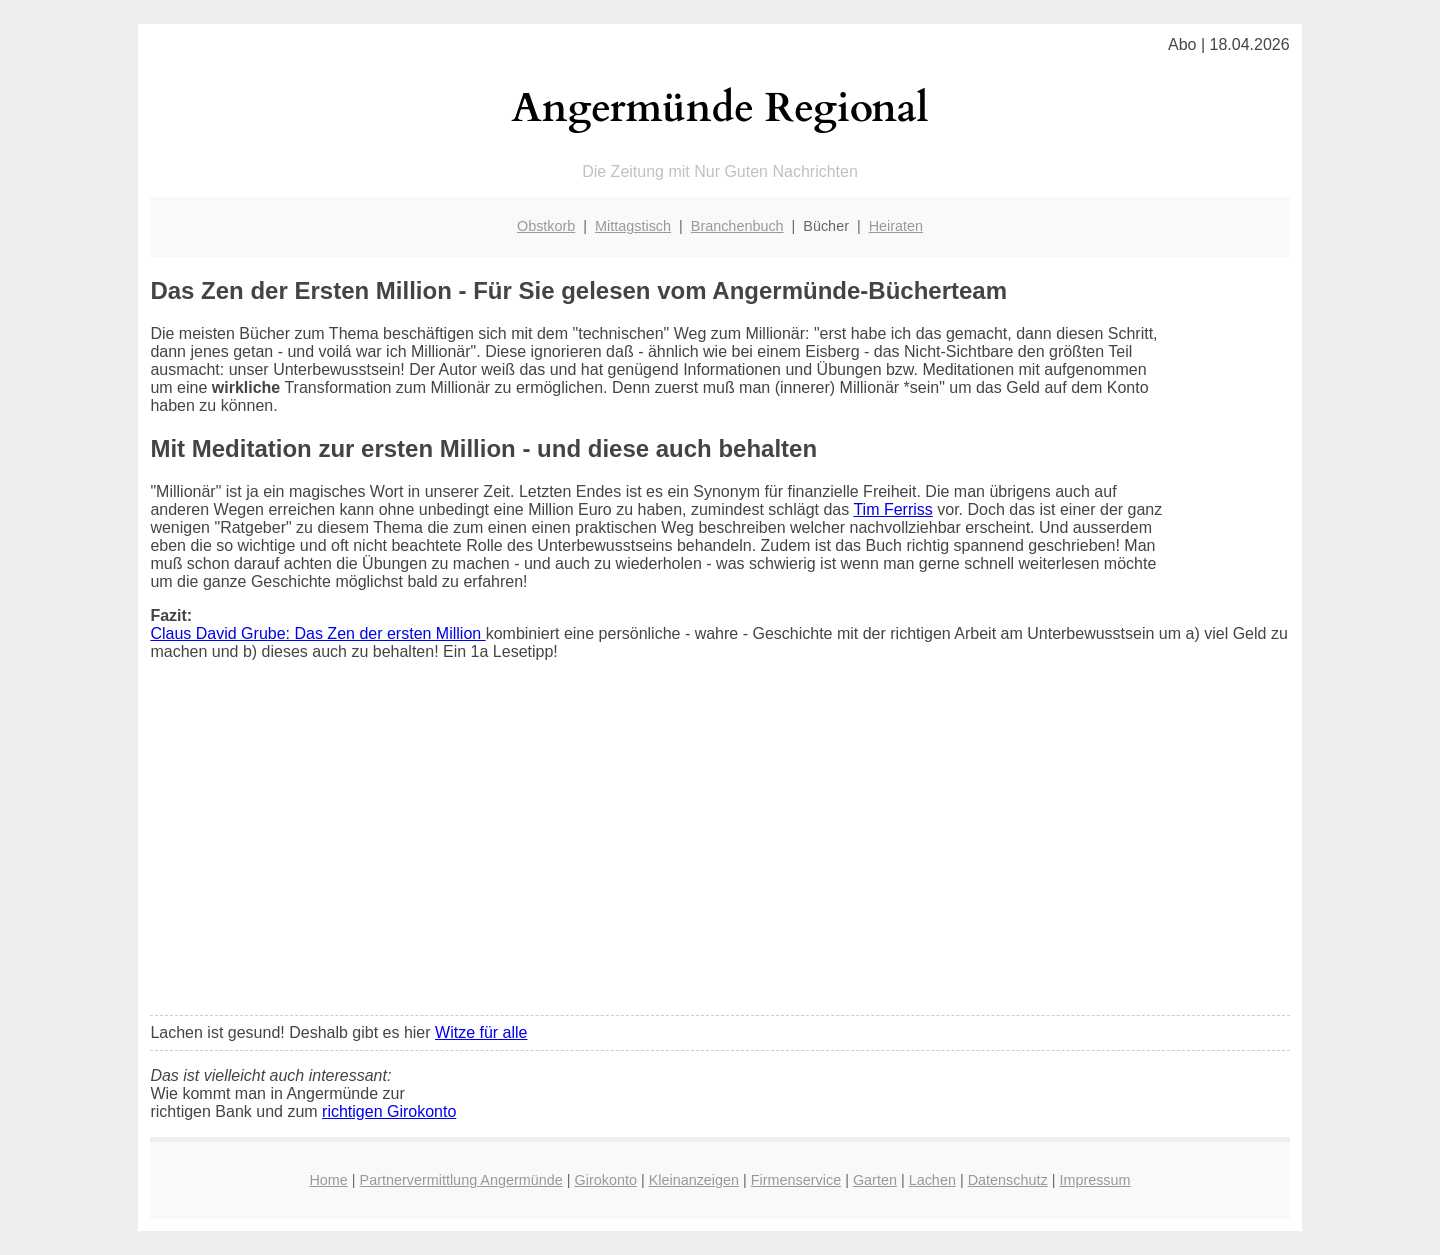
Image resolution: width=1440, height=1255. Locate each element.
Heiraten (896, 226)
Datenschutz (1008, 1180)
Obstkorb (546, 226)
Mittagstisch (633, 226)
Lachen (932, 1180)
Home (328, 1180)
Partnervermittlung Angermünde (461, 1180)
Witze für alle (481, 1032)
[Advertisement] (720, 851)
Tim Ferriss (892, 509)
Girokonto (606, 1180)
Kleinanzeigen (694, 1180)
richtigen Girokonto (389, 1111)
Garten (875, 1180)
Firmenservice (796, 1180)
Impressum (1094, 1180)
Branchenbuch (737, 226)
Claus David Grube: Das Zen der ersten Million (317, 633)
